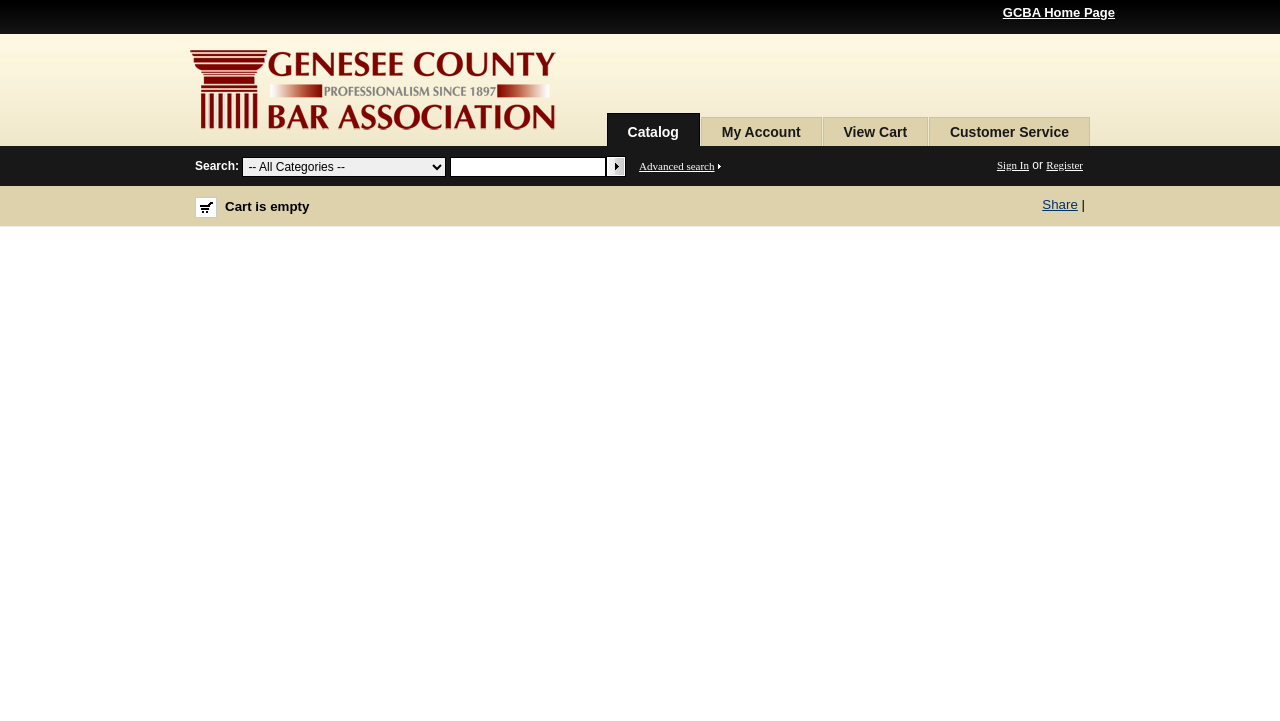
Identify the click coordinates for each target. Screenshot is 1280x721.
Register (1064, 165)
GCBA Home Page (1059, 12)
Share (1060, 204)
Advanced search (676, 166)
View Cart (876, 132)
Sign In (1013, 165)
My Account (761, 132)
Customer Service (1009, 132)
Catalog (653, 132)
